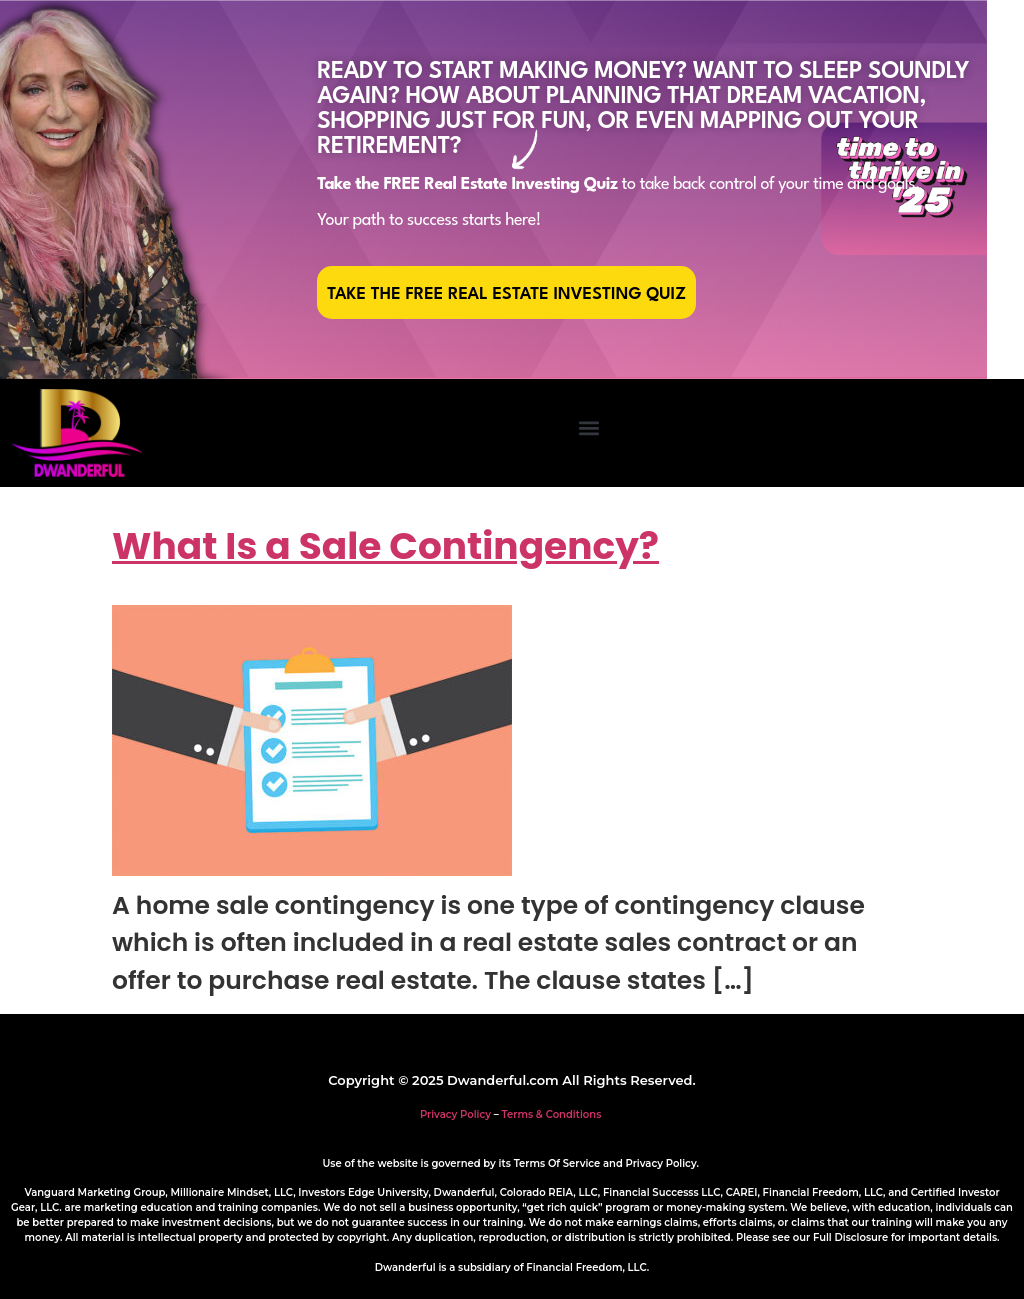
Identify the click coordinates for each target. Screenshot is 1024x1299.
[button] (588, 428)
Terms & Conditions (552, 1114)
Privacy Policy (455, 1114)
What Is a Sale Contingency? (385, 546)
